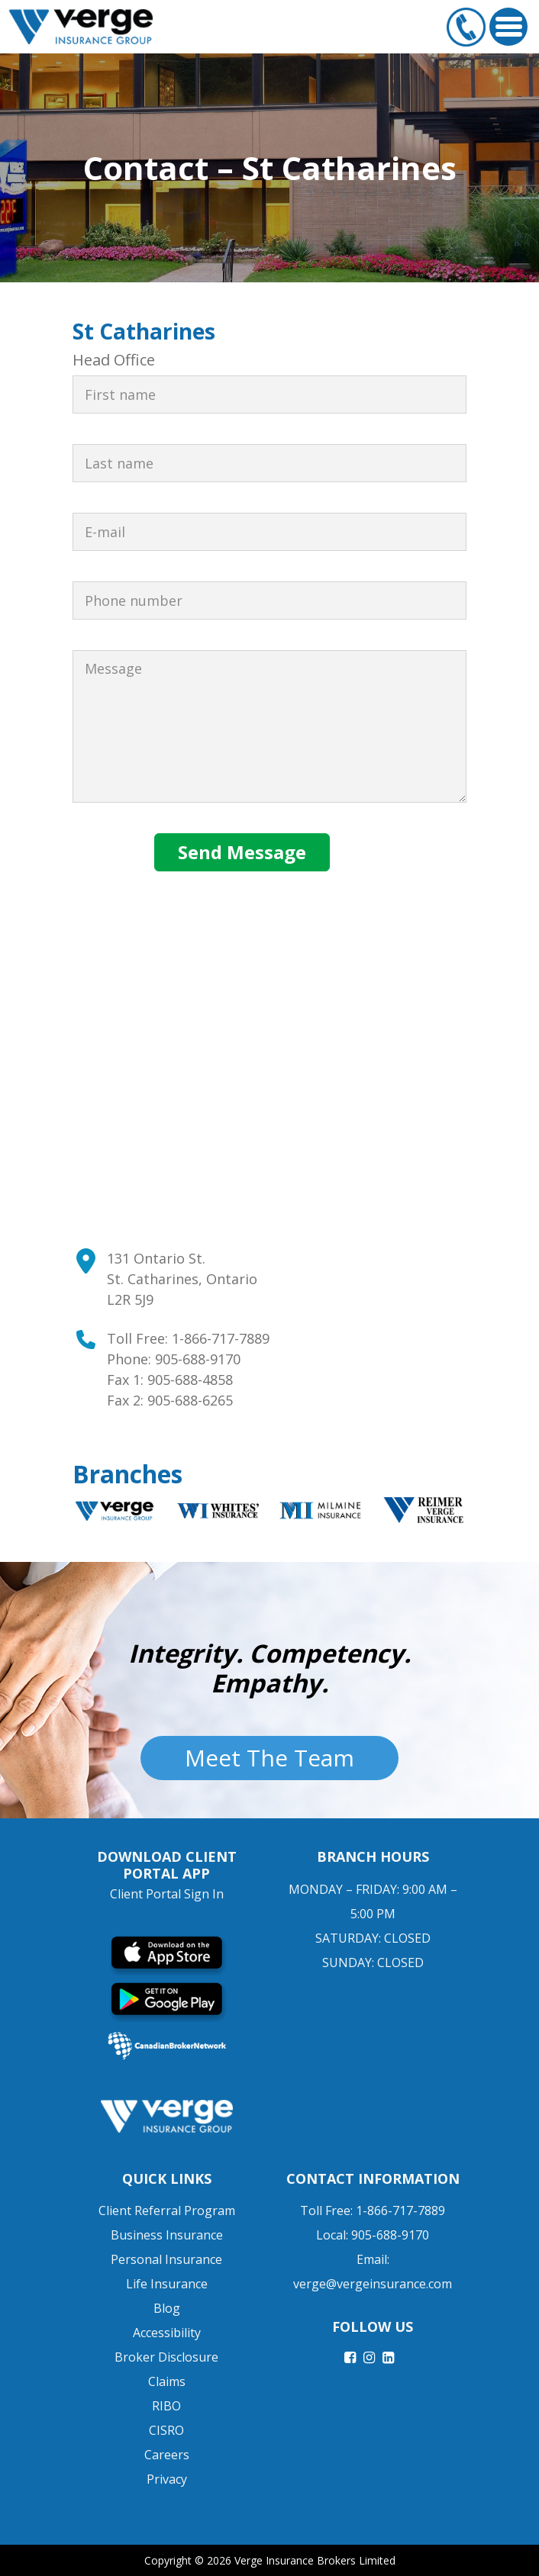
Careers (166, 2454)
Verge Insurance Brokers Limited (314, 2560)
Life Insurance (167, 2283)
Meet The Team (269, 1757)
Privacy (167, 2479)
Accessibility (167, 2332)
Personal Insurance (166, 2259)
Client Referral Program (166, 2210)
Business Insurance (167, 2235)
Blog (166, 2308)
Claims (167, 2381)
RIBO (166, 2405)
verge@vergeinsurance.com (372, 2283)
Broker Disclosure (166, 2357)
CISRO (166, 2430)
